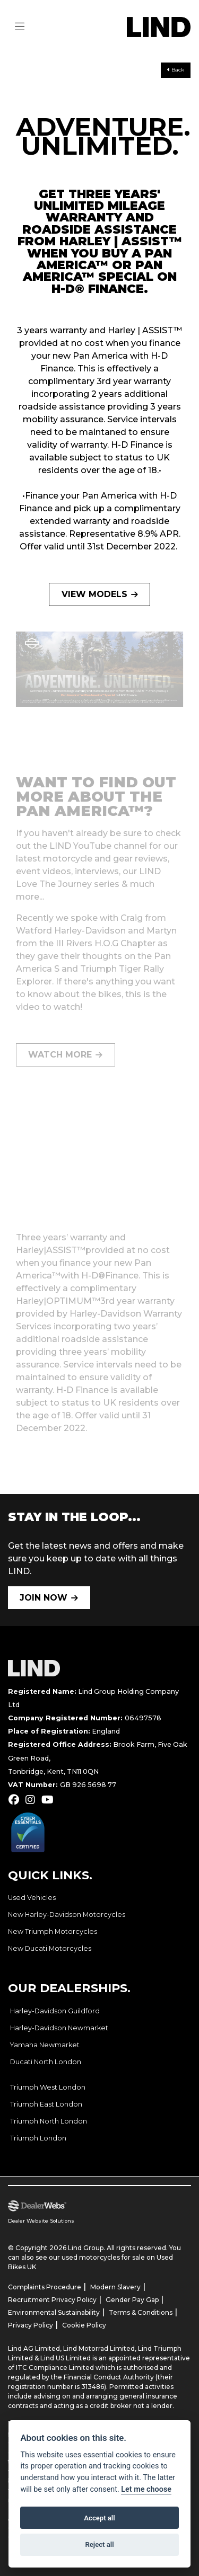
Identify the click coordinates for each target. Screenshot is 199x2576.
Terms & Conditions (140, 2312)
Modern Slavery (115, 2287)
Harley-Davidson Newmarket (59, 2028)
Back (175, 69)
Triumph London (38, 2138)
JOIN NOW (43, 1598)
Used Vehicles (32, 1898)
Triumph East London (46, 2104)
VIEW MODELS (94, 594)
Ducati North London (45, 2062)
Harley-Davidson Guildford (55, 2011)
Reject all (99, 2544)
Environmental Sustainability (54, 2312)
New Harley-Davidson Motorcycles (66, 1914)
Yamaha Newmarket (45, 2045)
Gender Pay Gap (132, 2300)
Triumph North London (48, 2121)
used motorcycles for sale (103, 2257)
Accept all (99, 2518)
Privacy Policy (30, 2325)
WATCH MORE (60, 1055)
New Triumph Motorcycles (52, 1931)
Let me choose (146, 2489)
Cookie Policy (84, 2325)
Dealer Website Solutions (41, 2221)
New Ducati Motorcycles (49, 1948)
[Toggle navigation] (19, 27)
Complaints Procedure (44, 2287)
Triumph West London (47, 2087)
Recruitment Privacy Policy (52, 2300)
